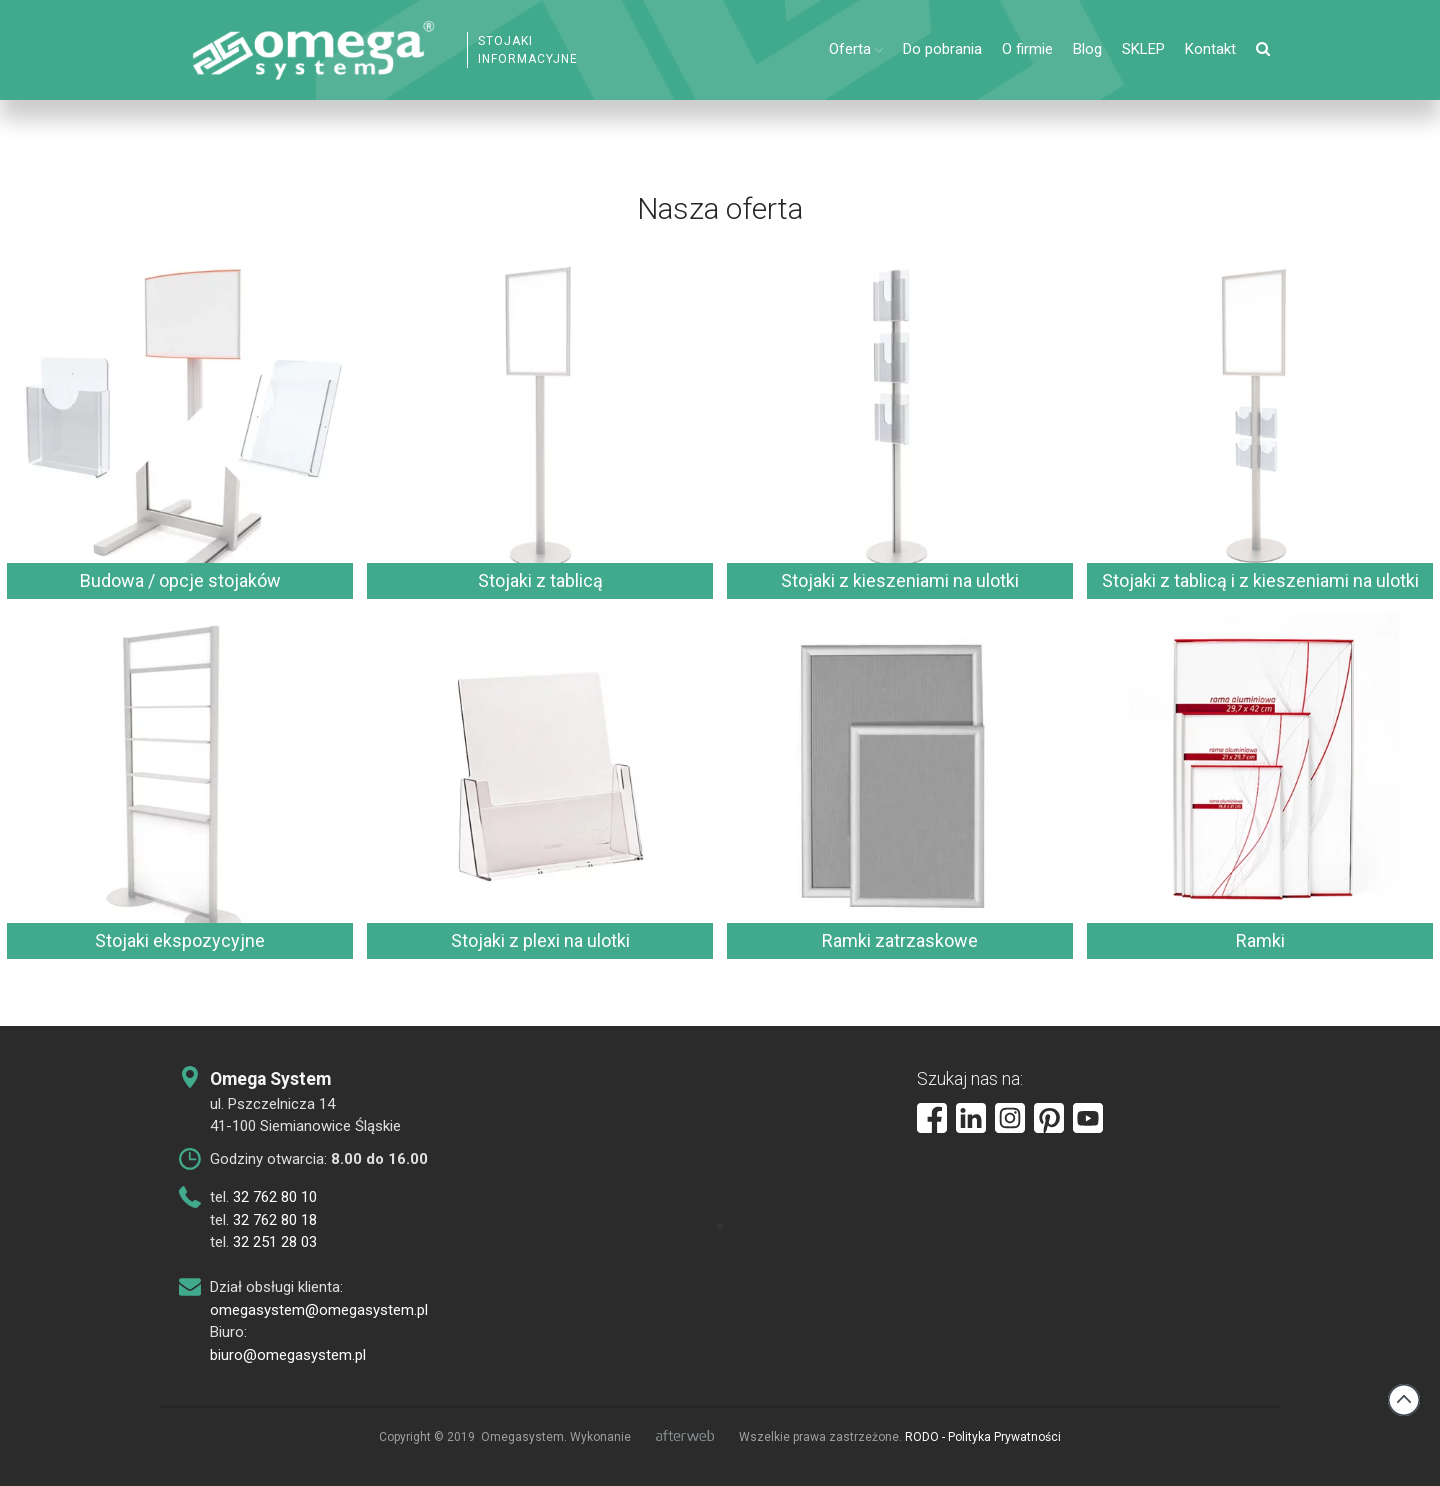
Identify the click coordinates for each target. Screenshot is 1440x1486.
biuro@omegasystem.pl (288, 1355)
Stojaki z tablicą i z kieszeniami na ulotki (1260, 580)
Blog (1087, 49)
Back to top (1404, 1400)
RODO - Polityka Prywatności (983, 1437)
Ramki (1260, 940)
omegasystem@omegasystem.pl (319, 1310)
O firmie (1027, 49)
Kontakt (1210, 49)
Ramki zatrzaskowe (900, 940)
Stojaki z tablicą (540, 580)
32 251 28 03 (275, 1242)
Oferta (850, 49)
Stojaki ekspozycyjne (180, 940)
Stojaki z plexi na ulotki (540, 940)
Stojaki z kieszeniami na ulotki (900, 580)
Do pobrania (942, 49)
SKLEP (1143, 49)
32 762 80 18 (275, 1220)
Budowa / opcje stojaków (180, 580)
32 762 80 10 (275, 1197)
